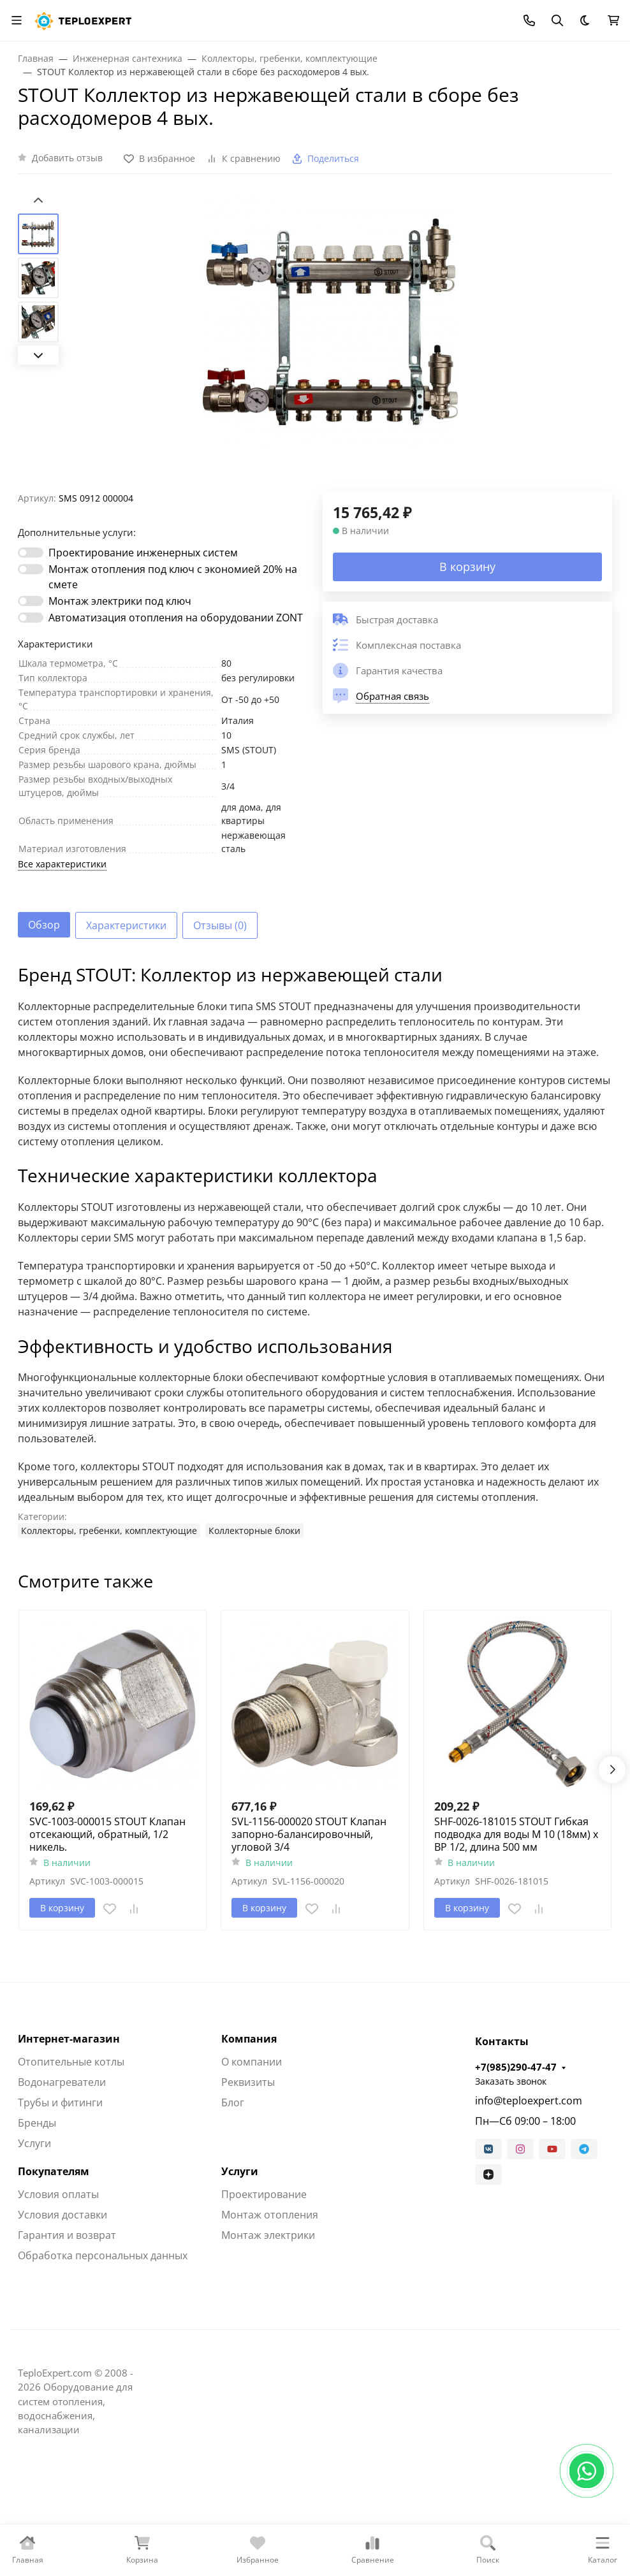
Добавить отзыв (67, 158)
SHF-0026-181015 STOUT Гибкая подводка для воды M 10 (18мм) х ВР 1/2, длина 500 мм (516, 1834)
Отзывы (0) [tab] (220, 925)
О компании (251, 2062)
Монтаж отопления (269, 2215)
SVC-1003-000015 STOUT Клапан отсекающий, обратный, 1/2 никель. (107, 1834)
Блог (232, 2102)
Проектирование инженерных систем (143, 553)
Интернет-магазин (69, 2039)
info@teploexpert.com (528, 2101)
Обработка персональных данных (102, 2255)
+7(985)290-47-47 (516, 2066)
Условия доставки (62, 2215)
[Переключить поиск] (557, 20)
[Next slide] (38, 355)
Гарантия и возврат (67, 2235)
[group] (330, 342)
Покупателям (53, 2171)
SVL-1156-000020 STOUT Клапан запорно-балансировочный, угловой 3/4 (308, 1834)
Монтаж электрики (268, 2235)
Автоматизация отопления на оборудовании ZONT (175, 618)
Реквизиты (248, 2082)
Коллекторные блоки (254, 1530)
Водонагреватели (62, 2082)
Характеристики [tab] (126, 925)
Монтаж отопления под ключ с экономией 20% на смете (172, 576)
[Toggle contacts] (529, 20)
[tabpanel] (315, 1251)
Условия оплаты (58, 2194)
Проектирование (264, 2194)
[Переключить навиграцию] (16, 20)
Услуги (34, 2143)
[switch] (30, 552)
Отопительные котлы (71, 2062)
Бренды (37, 2123)
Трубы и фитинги (60, 2102)
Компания (249, 2039)
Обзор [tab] (44, 925)
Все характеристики (62, 864)
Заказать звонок (510, 2081)
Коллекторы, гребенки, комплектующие (109, 1530)
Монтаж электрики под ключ (119, 601)
